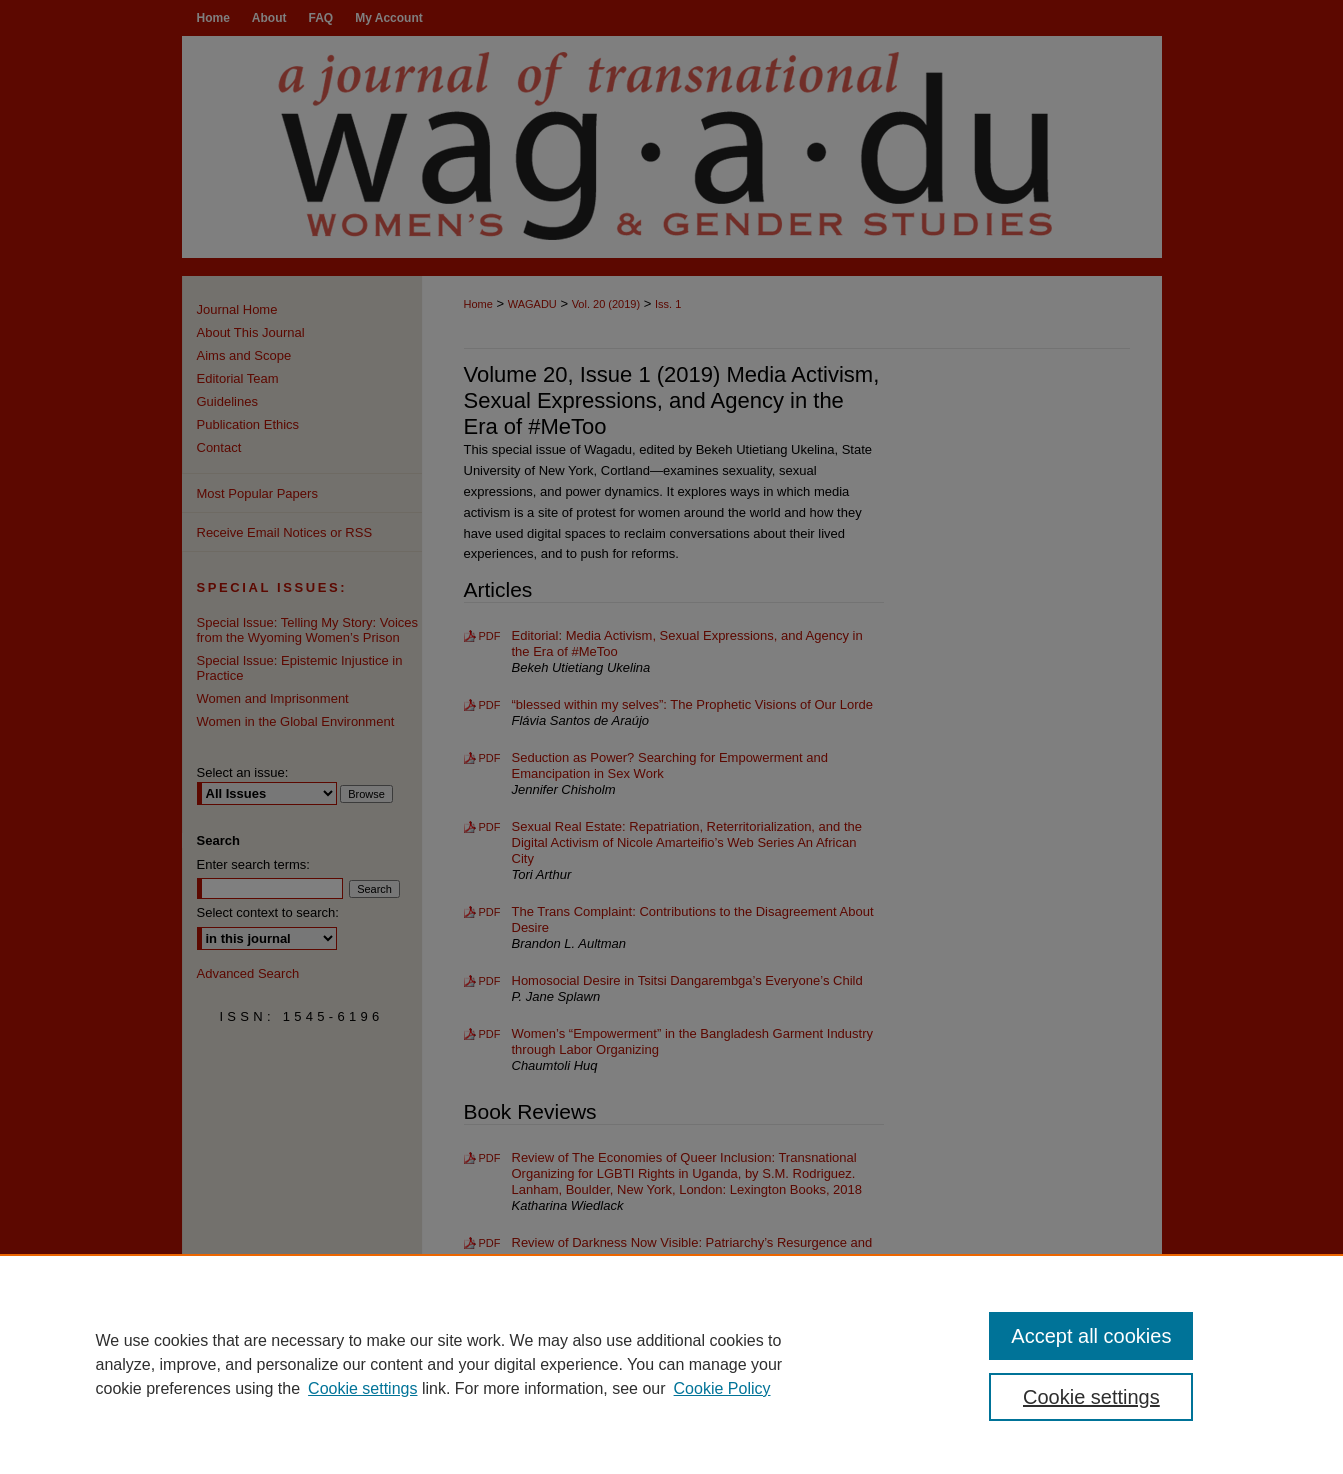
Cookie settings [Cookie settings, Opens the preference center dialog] (1091, 1397)
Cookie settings (362, 1388)
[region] (671, 1364)
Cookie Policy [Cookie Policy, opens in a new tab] (722, 1388)
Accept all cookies (1091, 1336)
